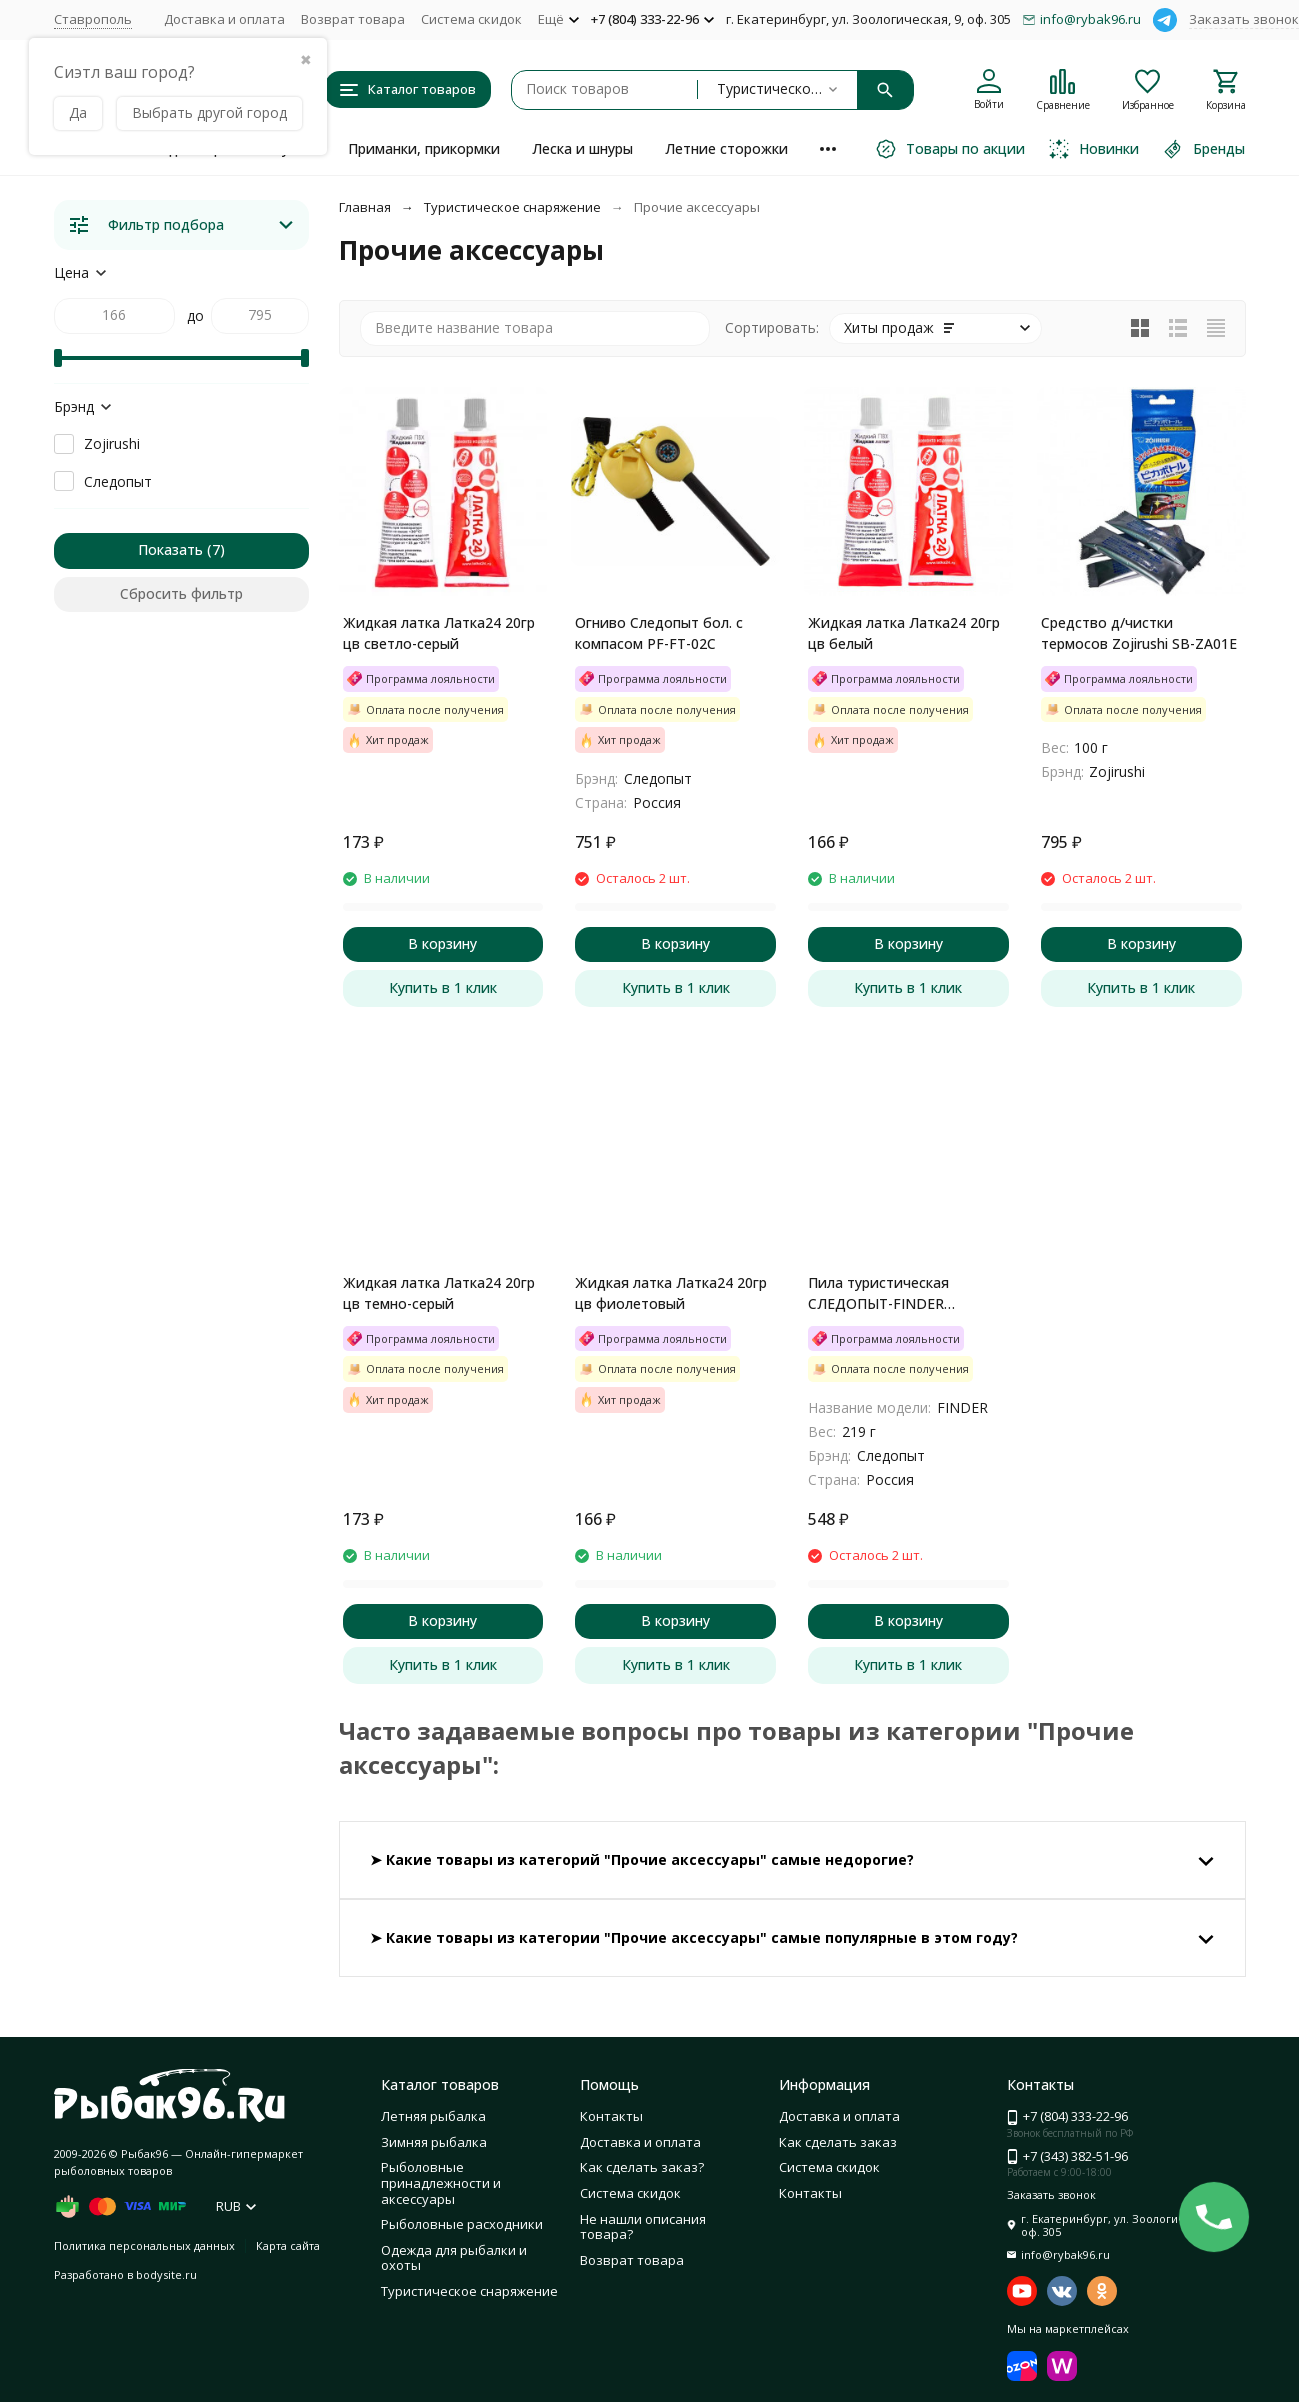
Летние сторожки (726, 148)
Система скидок (471, 19)
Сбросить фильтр (181, 593)
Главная (365, 207)
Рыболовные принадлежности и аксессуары (441, 2182)
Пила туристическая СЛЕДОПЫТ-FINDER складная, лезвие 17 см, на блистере (900, 1293)
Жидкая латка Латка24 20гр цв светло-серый (439, 633)
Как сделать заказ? (642, 2167)
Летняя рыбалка (433, 2116)
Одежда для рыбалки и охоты (454, 2258)
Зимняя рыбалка (434, 2142)
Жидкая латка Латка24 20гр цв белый (904, 633)
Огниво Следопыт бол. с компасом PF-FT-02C (659, 633)
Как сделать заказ (838, 2142)
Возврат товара (353, 19)
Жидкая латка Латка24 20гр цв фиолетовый (671, 1293)
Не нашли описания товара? (643, 2227)
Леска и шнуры (582, 148)
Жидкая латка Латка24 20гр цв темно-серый (439, 1293)
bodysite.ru (166, 2274)
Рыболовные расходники (462, 2224)
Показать (170, 549)
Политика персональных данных (144, 2245)
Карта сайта (288, 2245)
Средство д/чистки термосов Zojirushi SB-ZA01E (1139, 633)
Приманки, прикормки (424, 148)
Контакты (611, 2116)
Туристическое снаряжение (512, 207)
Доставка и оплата (224, 19)
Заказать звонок (1244, 19)
